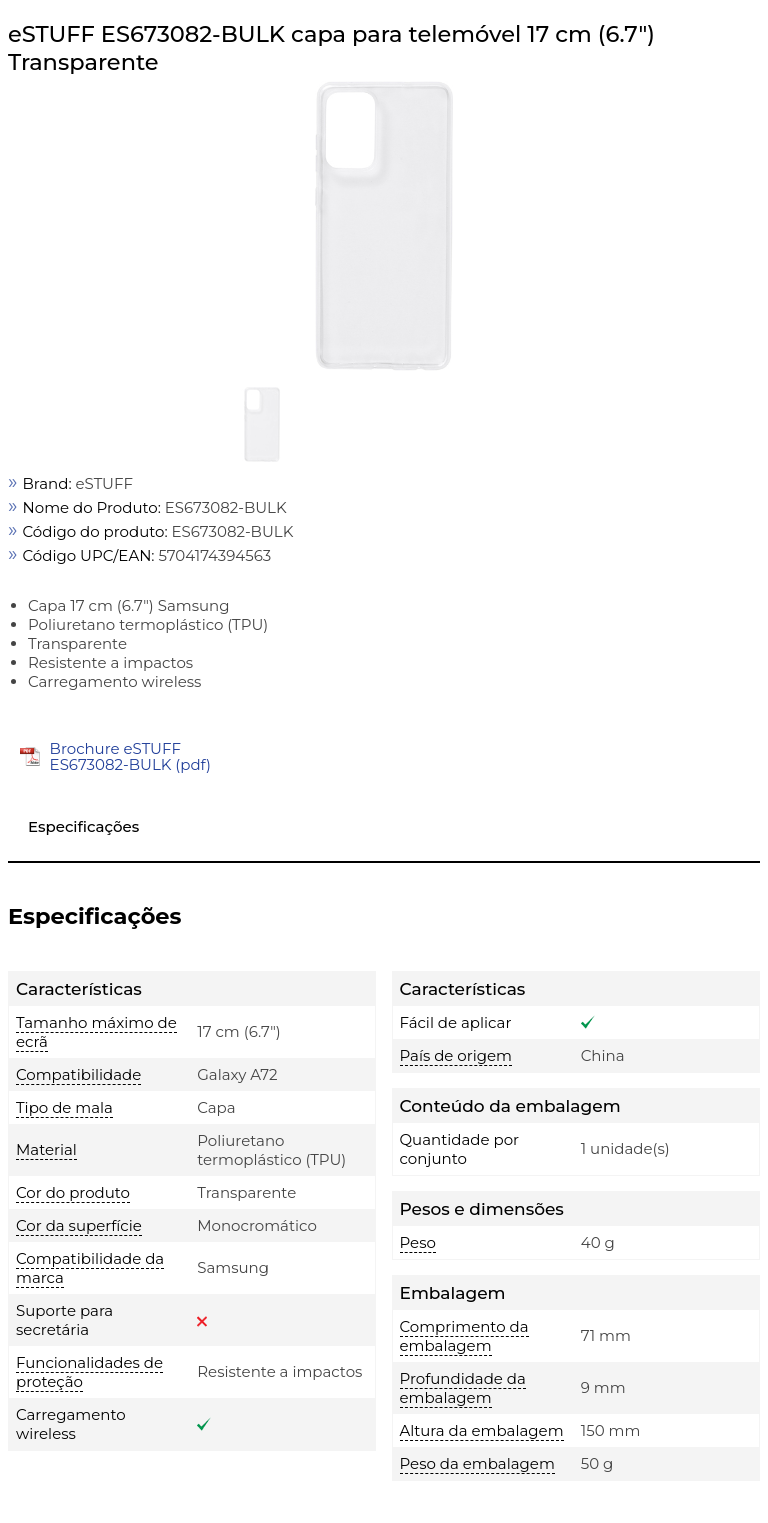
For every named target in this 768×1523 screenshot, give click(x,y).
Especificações (83, 826)
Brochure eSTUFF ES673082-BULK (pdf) (130, 756)
